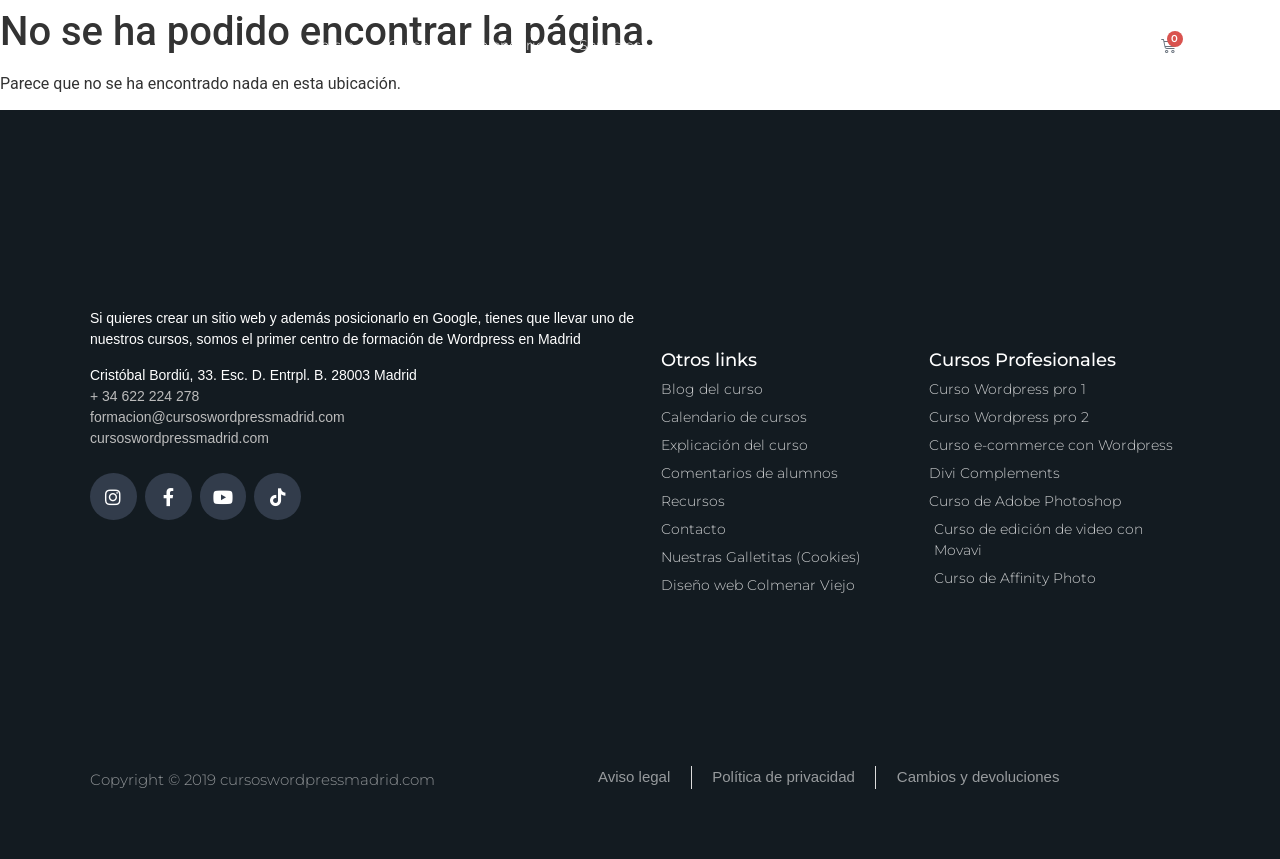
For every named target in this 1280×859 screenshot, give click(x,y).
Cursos (412, 45)
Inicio (335, 45)
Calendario (507, 45)
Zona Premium (728, 45)
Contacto (982, 45)
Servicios (610, 45)
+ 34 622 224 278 (144, 396)
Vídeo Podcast (865, 45)
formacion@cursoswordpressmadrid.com (217, 417)
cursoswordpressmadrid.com (179, 438)
